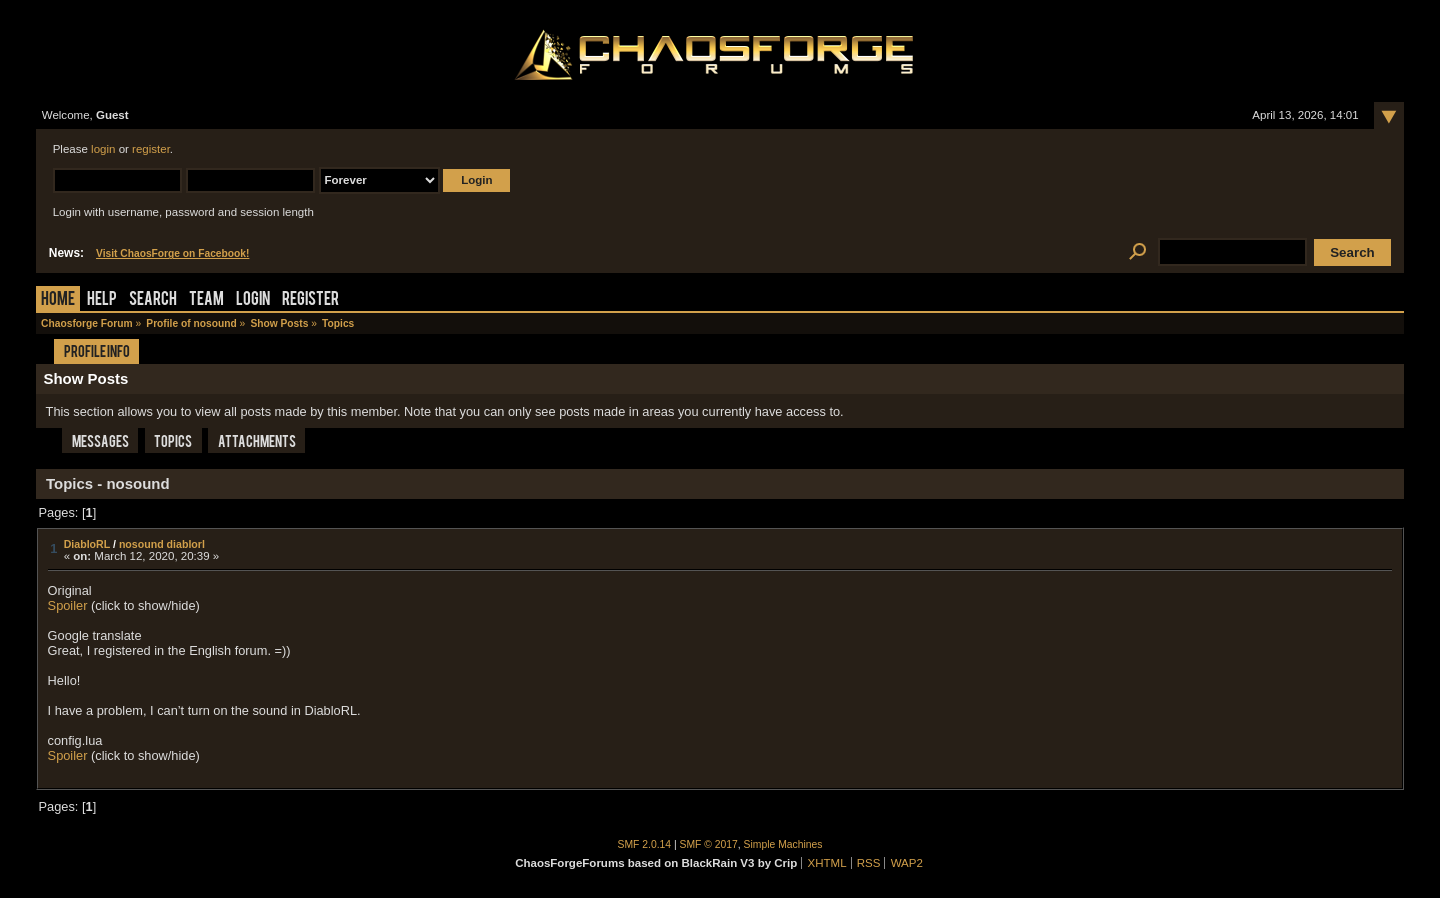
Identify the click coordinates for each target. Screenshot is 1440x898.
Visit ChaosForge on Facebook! (172, 253)
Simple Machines (783, 844)
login (103, 149)
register (151, 149)
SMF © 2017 (709, 844)
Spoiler (68, 605)
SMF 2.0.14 (645, 844)
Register (310, 300)
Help (102, 300)
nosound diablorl (162, 544)
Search (153, 300)
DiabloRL (87, 544)
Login (253, 300)
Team (206, 300)
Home (58, 300)
